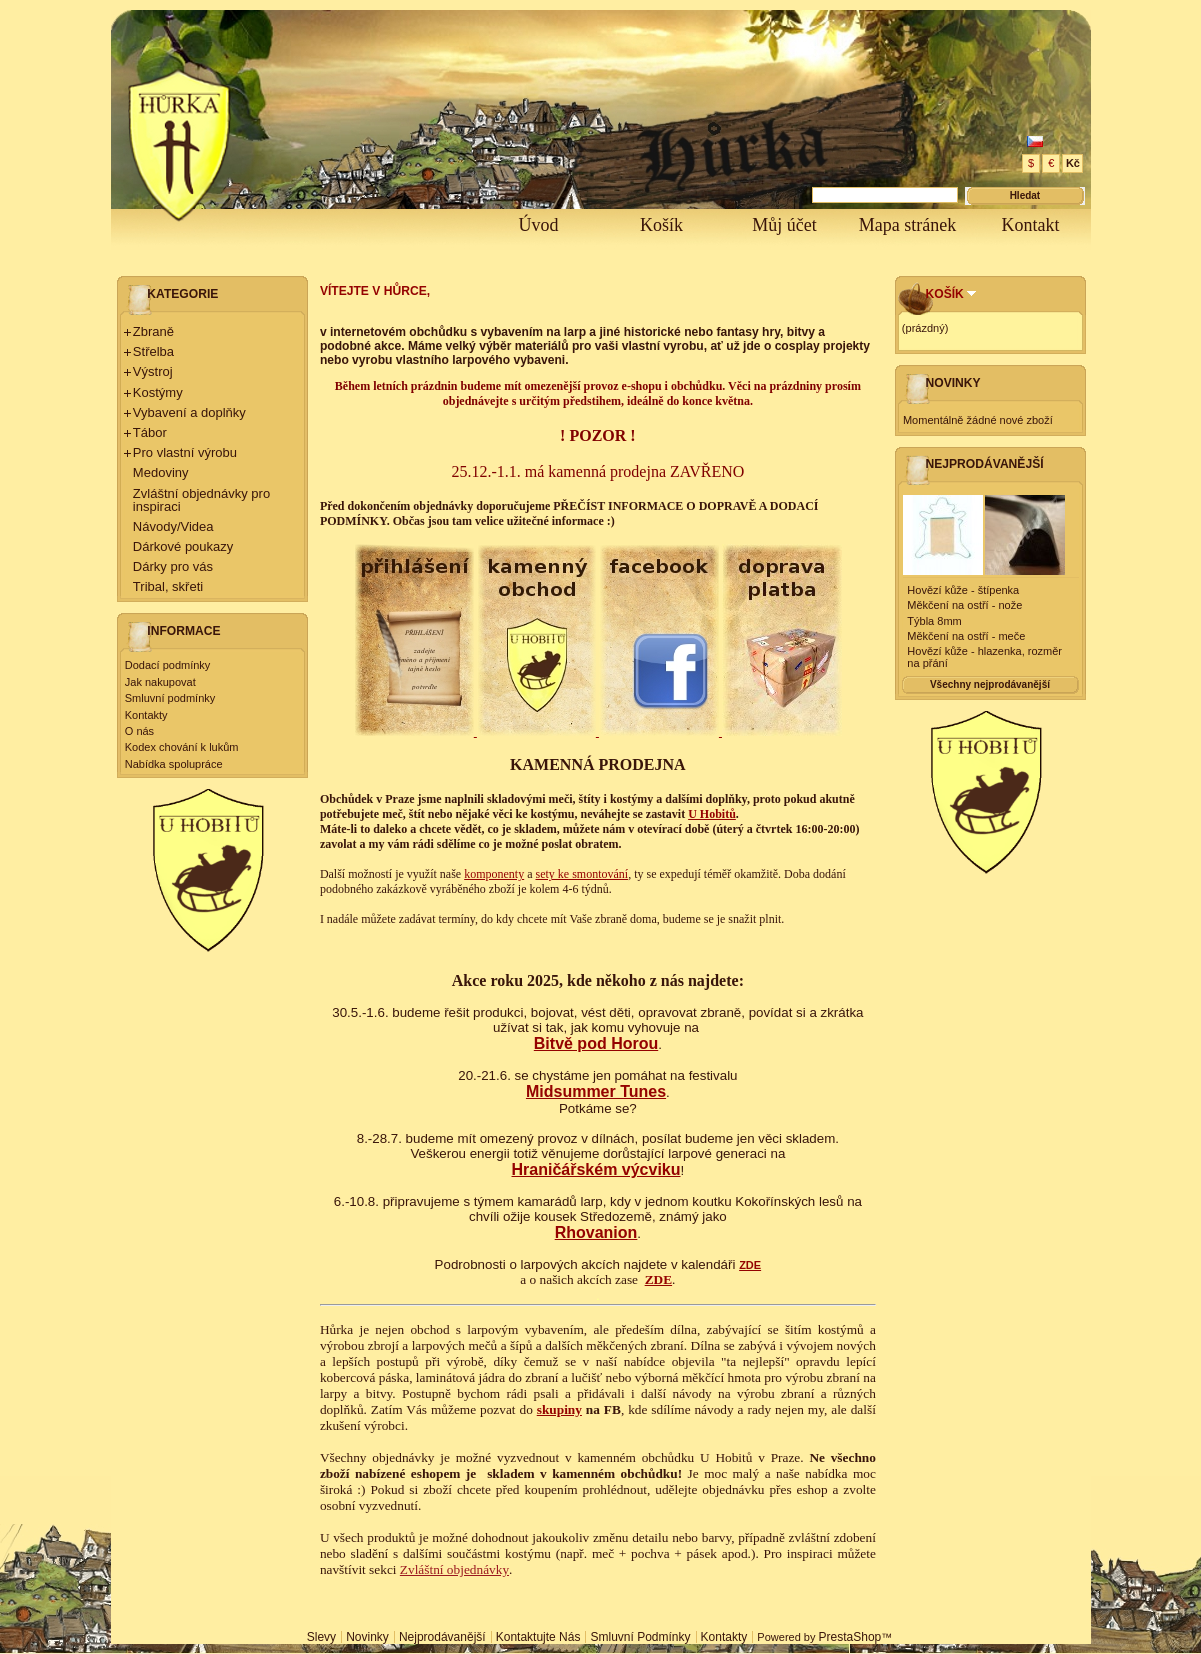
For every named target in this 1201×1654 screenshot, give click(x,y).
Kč (1073, 163)
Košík (661, 225)
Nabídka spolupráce (174, 764)
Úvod (539, 225)
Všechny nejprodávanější (990, 684)
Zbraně (153, 331)
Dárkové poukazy (183, 546)
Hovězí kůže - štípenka (963, 590)
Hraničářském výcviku (596, 1169)
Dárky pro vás (173, 566)
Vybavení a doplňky (189, 412)
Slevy (321, 1637)
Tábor (150, 432)
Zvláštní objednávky (454, 1569)
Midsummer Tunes (596, 1091)
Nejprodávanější (985, 464)
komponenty (494, 874)
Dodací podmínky (168, 665)
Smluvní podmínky (170, 698)
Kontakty (146, 715)
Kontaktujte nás (538, 1637)
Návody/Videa (173, 526)
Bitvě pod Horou (596, 1043)
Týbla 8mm (934, 621)
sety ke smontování (582, 874)
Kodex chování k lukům (182, 747)
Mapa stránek (907, 225)
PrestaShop (850, 1637)
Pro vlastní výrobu (185, 452)
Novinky (953, 383)
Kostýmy (158, 392)
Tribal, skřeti (168, 586)
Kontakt (1031, 225)
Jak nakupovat (160, 682)
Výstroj (153, 371)
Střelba (153, 351)
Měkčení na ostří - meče (966, 636)
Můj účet (784, 225)
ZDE (750, 1265)
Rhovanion (596, 1232)
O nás (139, 731)
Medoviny (161, 472)
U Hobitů (712, 814)
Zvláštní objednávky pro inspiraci (201, 500)
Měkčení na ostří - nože (964, 605)
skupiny (559, 1409)
